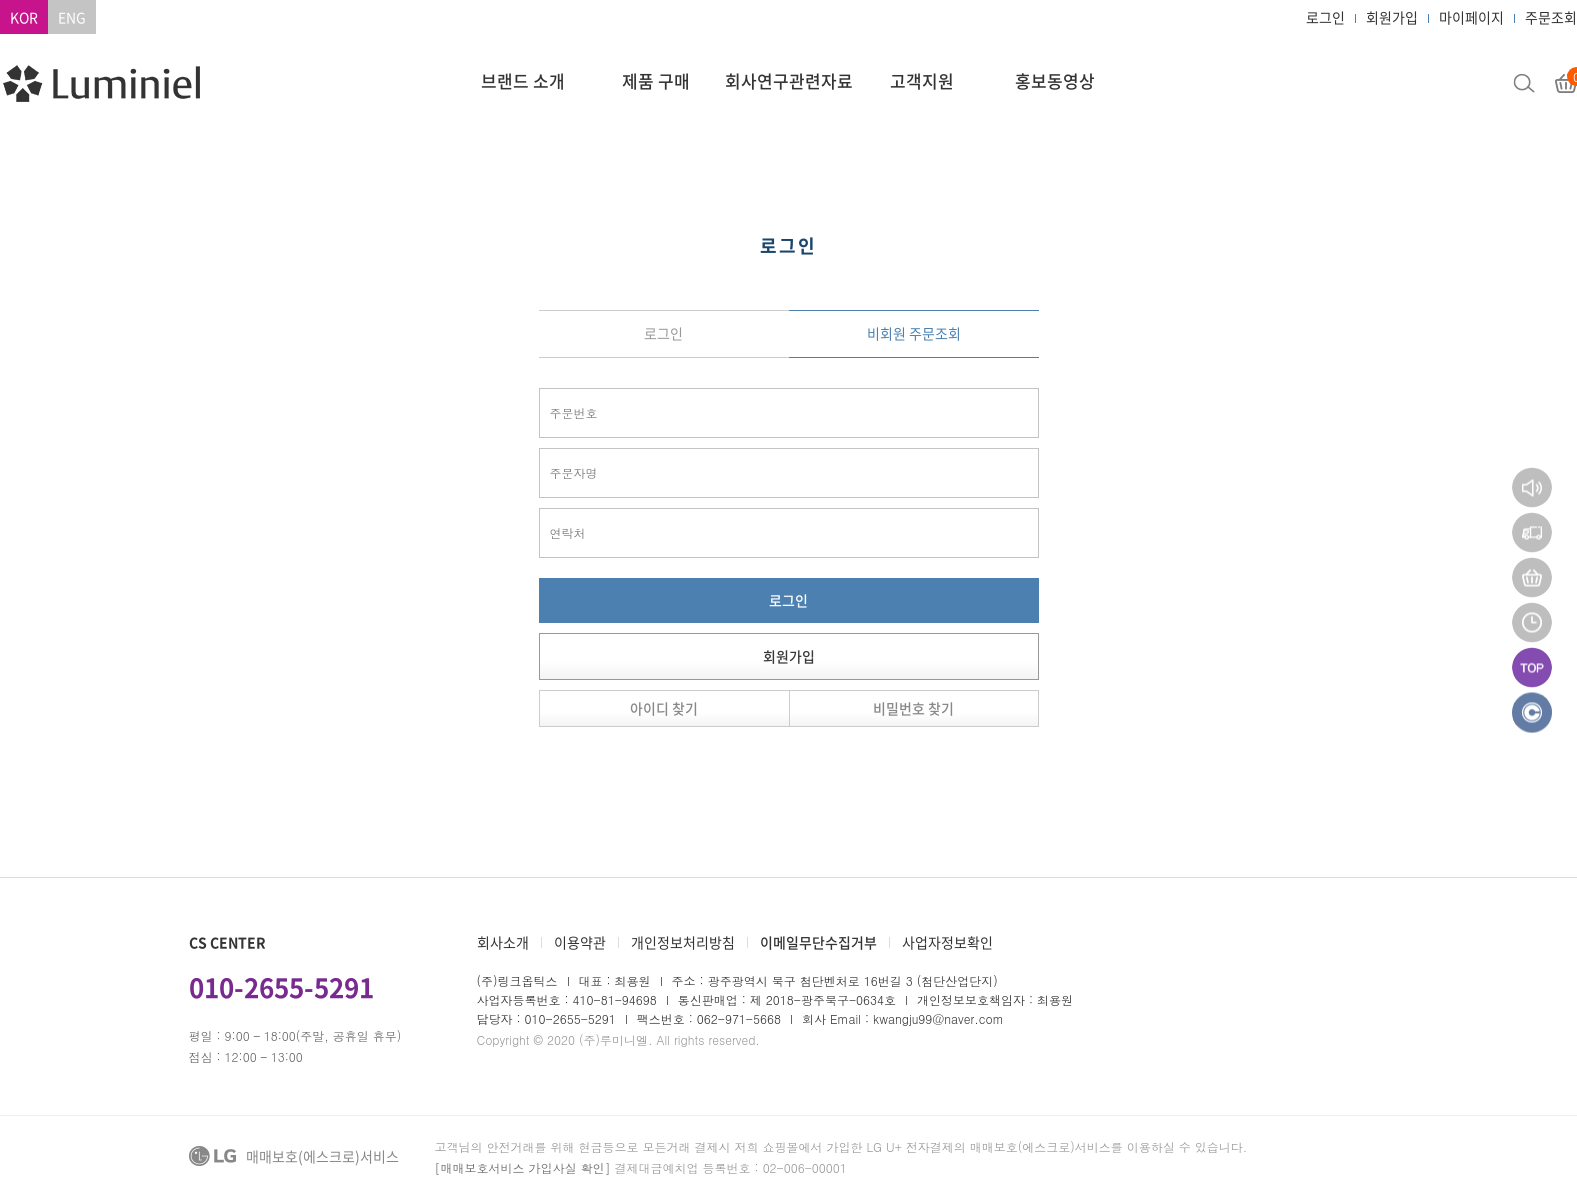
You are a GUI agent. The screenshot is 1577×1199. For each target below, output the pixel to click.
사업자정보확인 (947, 942)
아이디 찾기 (664, 708)
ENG (72, 17)
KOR (24, 17)
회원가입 (1392, 17)
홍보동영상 (1055, 80)
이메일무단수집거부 (818, 942)
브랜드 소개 (523, 80)
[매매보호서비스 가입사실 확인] (523, 1167)
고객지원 (922, 80)
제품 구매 (656, 80)
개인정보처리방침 (683, 942)
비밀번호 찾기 (913, 708)
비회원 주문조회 (914, 333)
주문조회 (1551, 17)
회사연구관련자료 (789, 80)
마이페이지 (1471, 17)
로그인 (1325, 17)
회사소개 (503, 942)
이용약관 (580, 942)
